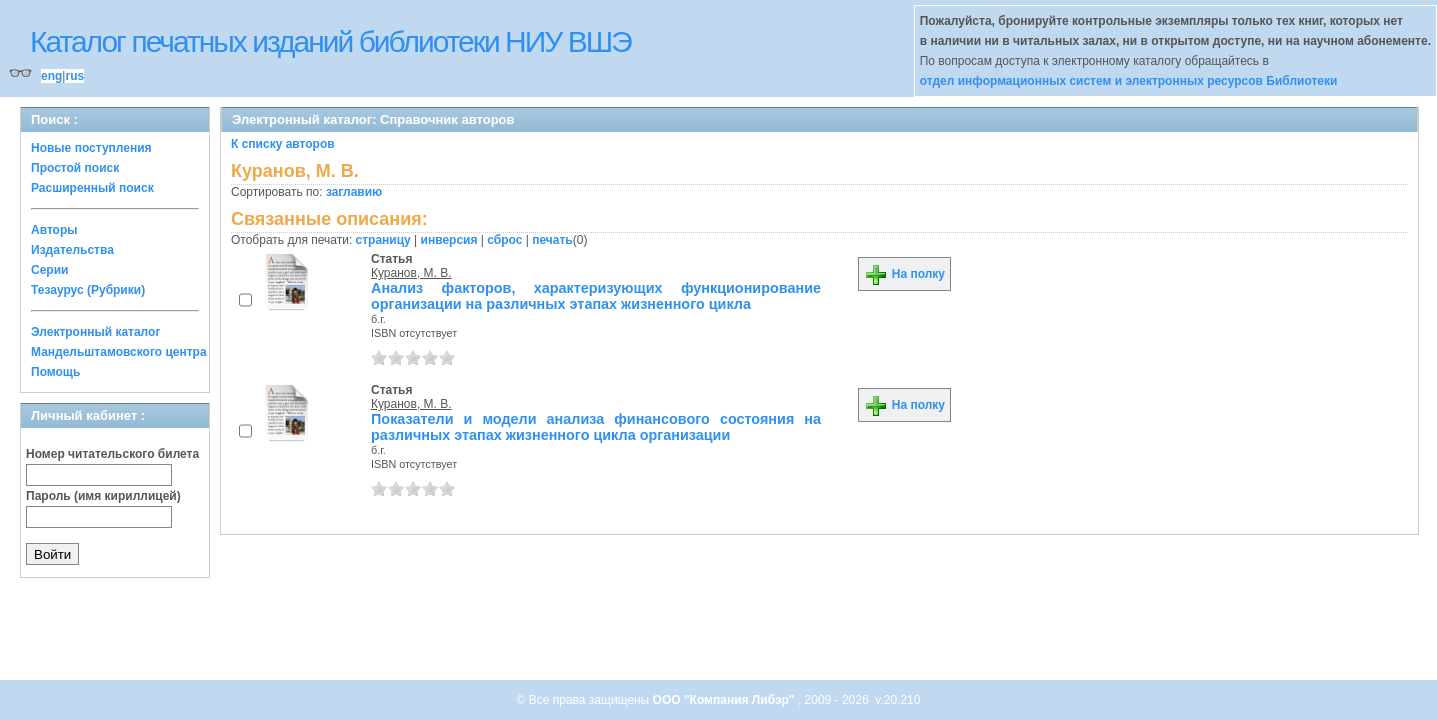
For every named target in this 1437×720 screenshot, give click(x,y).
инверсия (449, 240)
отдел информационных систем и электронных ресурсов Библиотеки (1129, 81)
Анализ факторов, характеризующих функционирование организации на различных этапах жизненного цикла (596, 296)
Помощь (55, 372)
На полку (904, 274)
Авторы (54, 230)
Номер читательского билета (112, 454)
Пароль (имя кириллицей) (103, 496)
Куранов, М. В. (411, 273)
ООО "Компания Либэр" (725, 700)
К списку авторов (283, 144)
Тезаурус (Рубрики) (88, 290)
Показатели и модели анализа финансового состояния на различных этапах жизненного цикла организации (596, 427)
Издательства (72, 250)
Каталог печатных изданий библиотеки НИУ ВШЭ (330, 41)
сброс (504, 240)
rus (74, 76)
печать (552, 240)
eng (51, 76)
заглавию (354, 192)
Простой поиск (75, 168)
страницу (383, 240)
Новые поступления (91, 148)
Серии (49, 270)
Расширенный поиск (92, 188)
